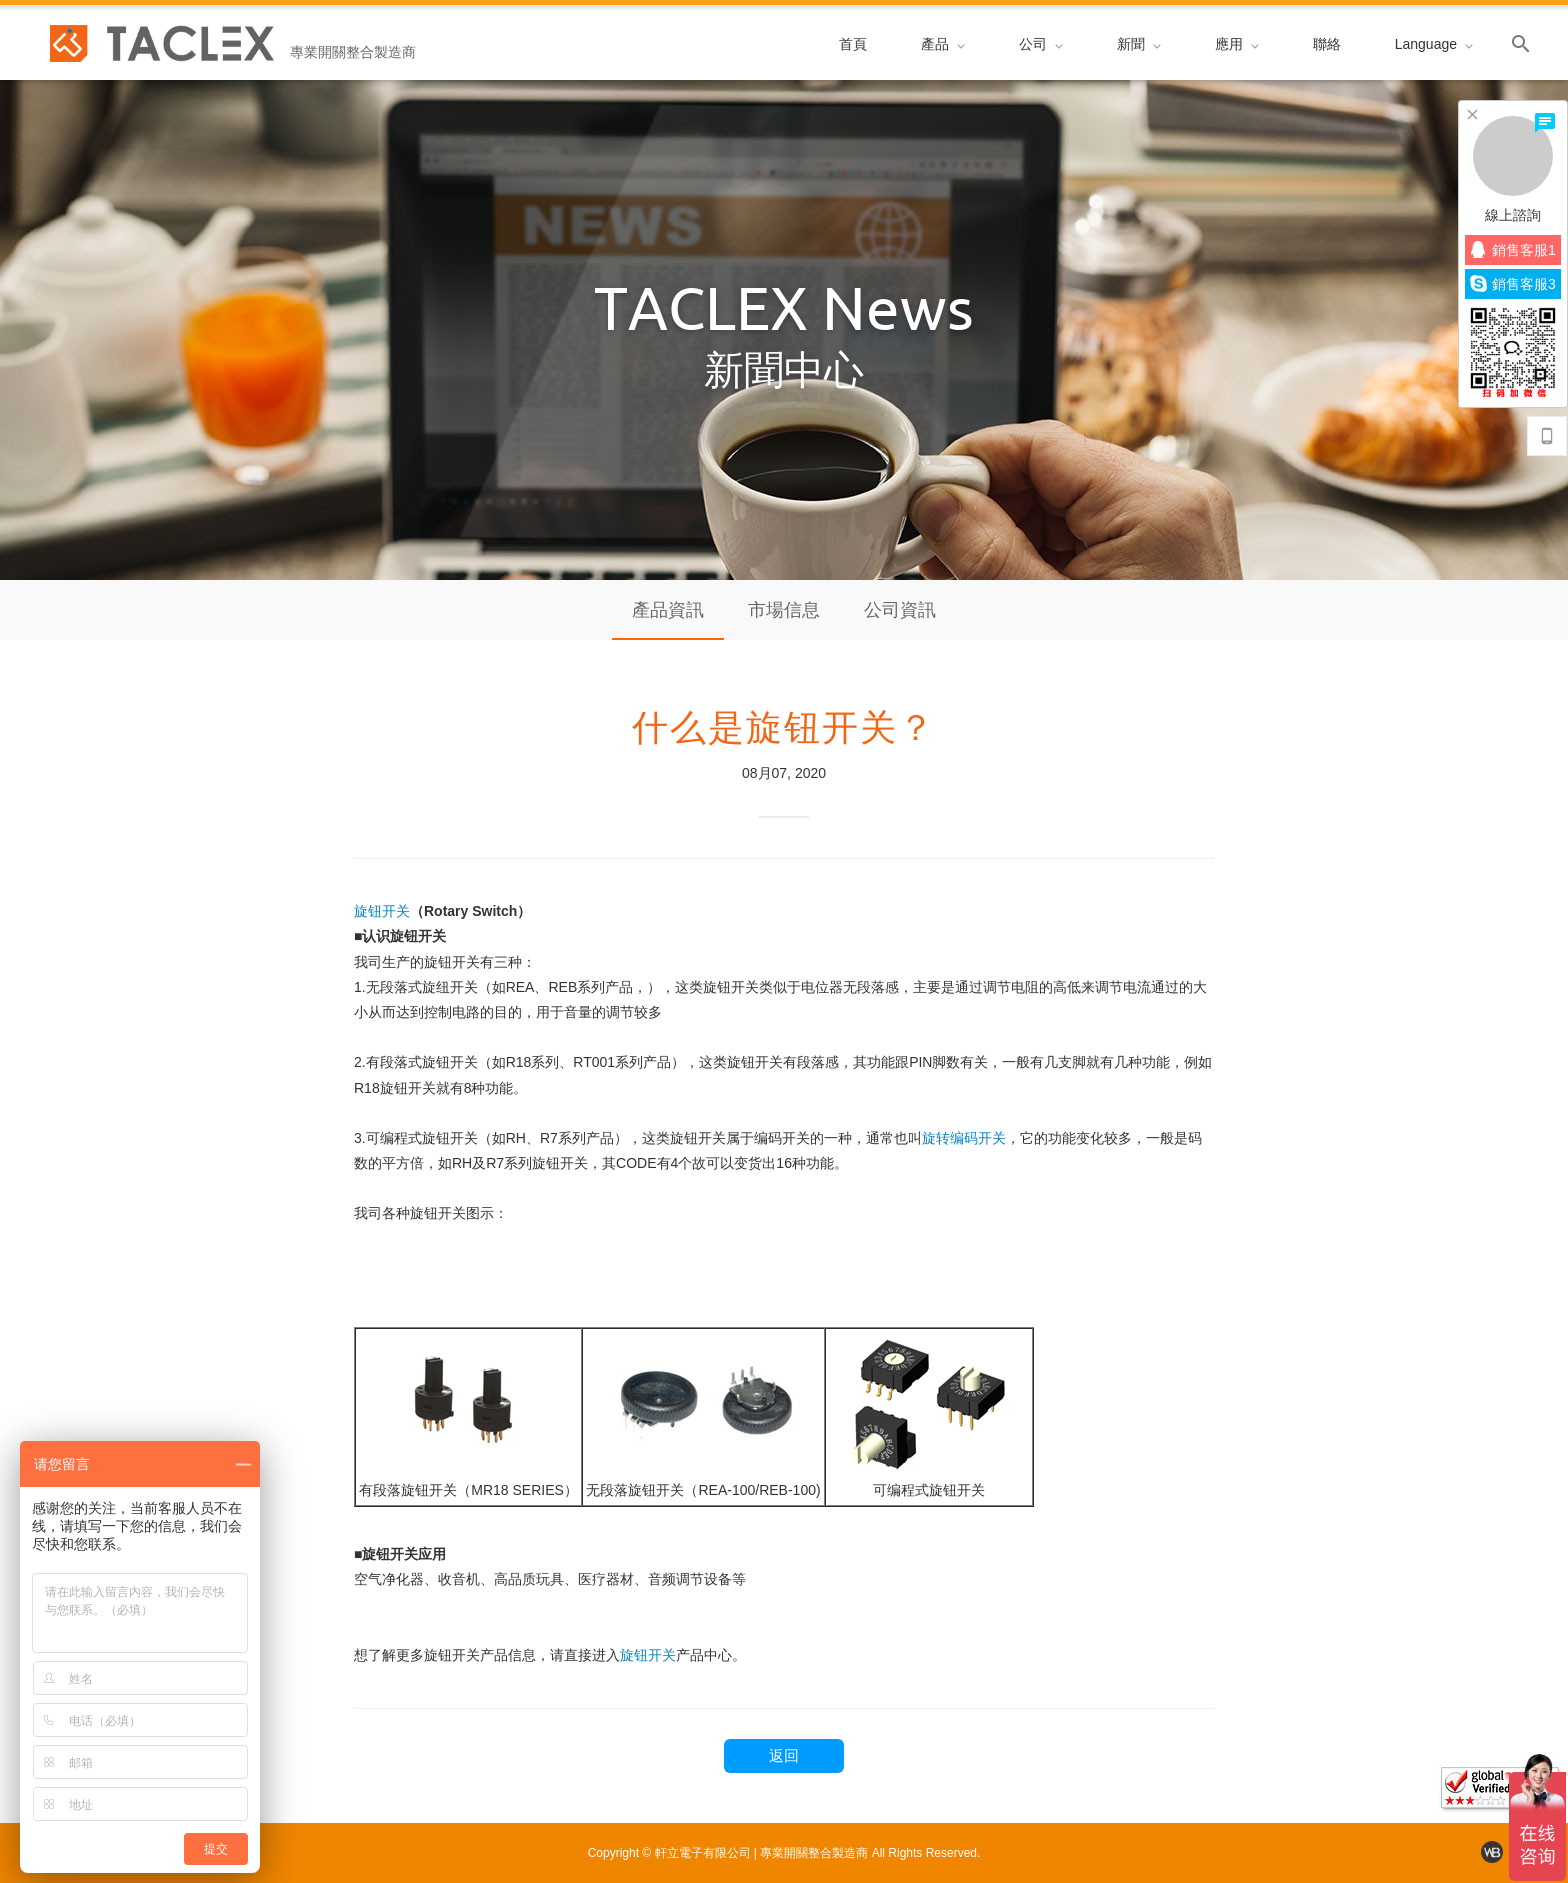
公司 (1041, 44)
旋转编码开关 (964, 1138)
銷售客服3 (1513, 283)
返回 (784, 1755)
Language (1434, 44)
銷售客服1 (1513, 249)
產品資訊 (668, 610)
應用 (1237, 44)
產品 (943, 44)
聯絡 (1327, 44)
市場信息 (784, 610)
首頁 (853, 44)
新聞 (1139, 44)
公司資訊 (900, 610)
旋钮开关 (382, 911)
